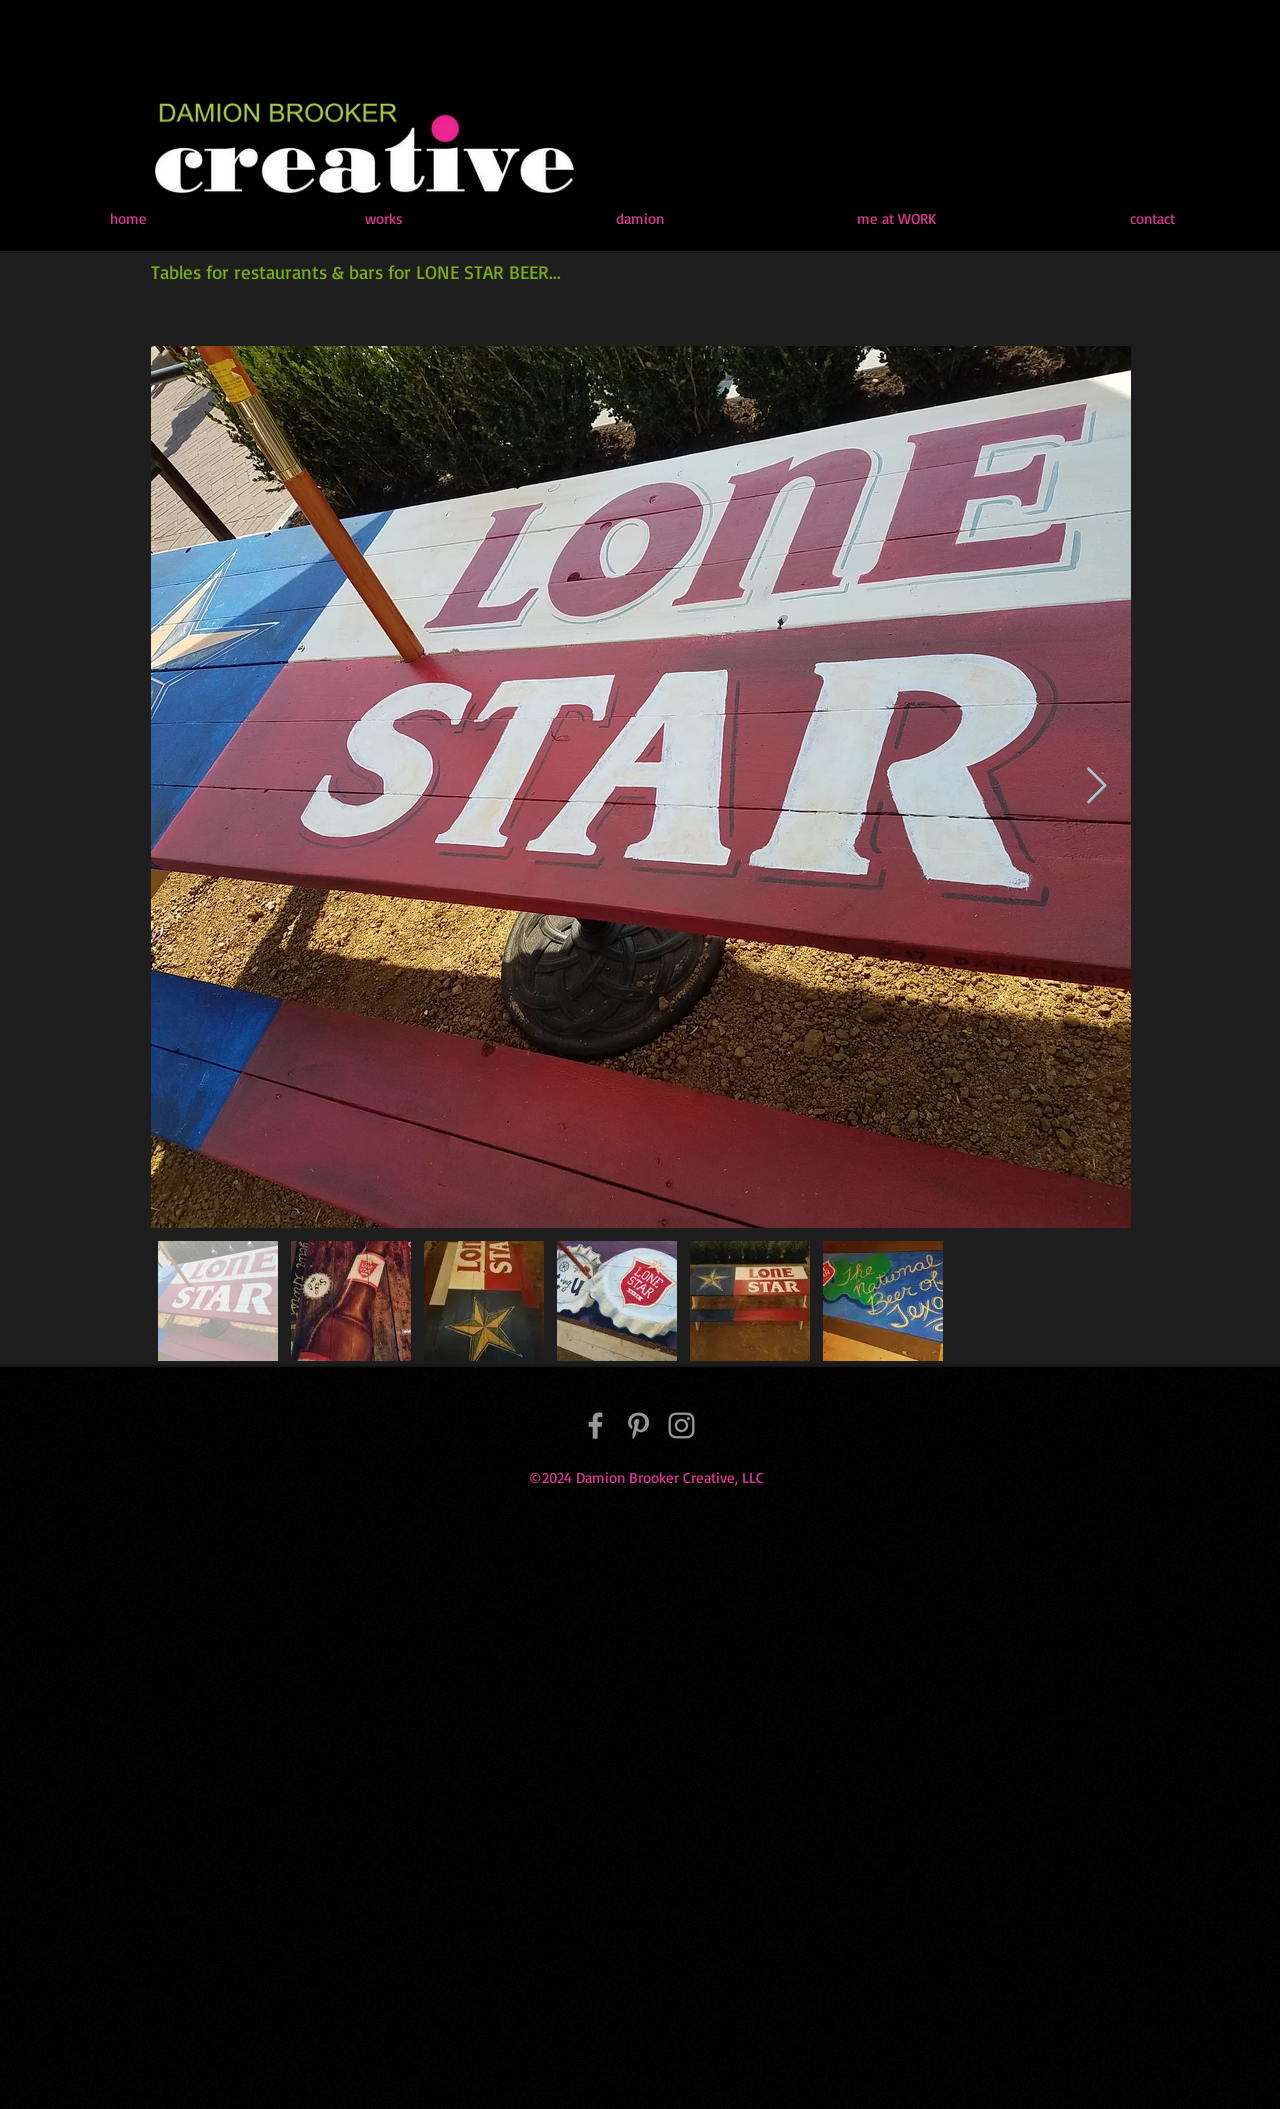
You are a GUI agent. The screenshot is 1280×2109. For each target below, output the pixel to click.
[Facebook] (595, 1425)
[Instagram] (681, 1425)
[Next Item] (1096, 786)
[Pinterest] (638, 1425)
